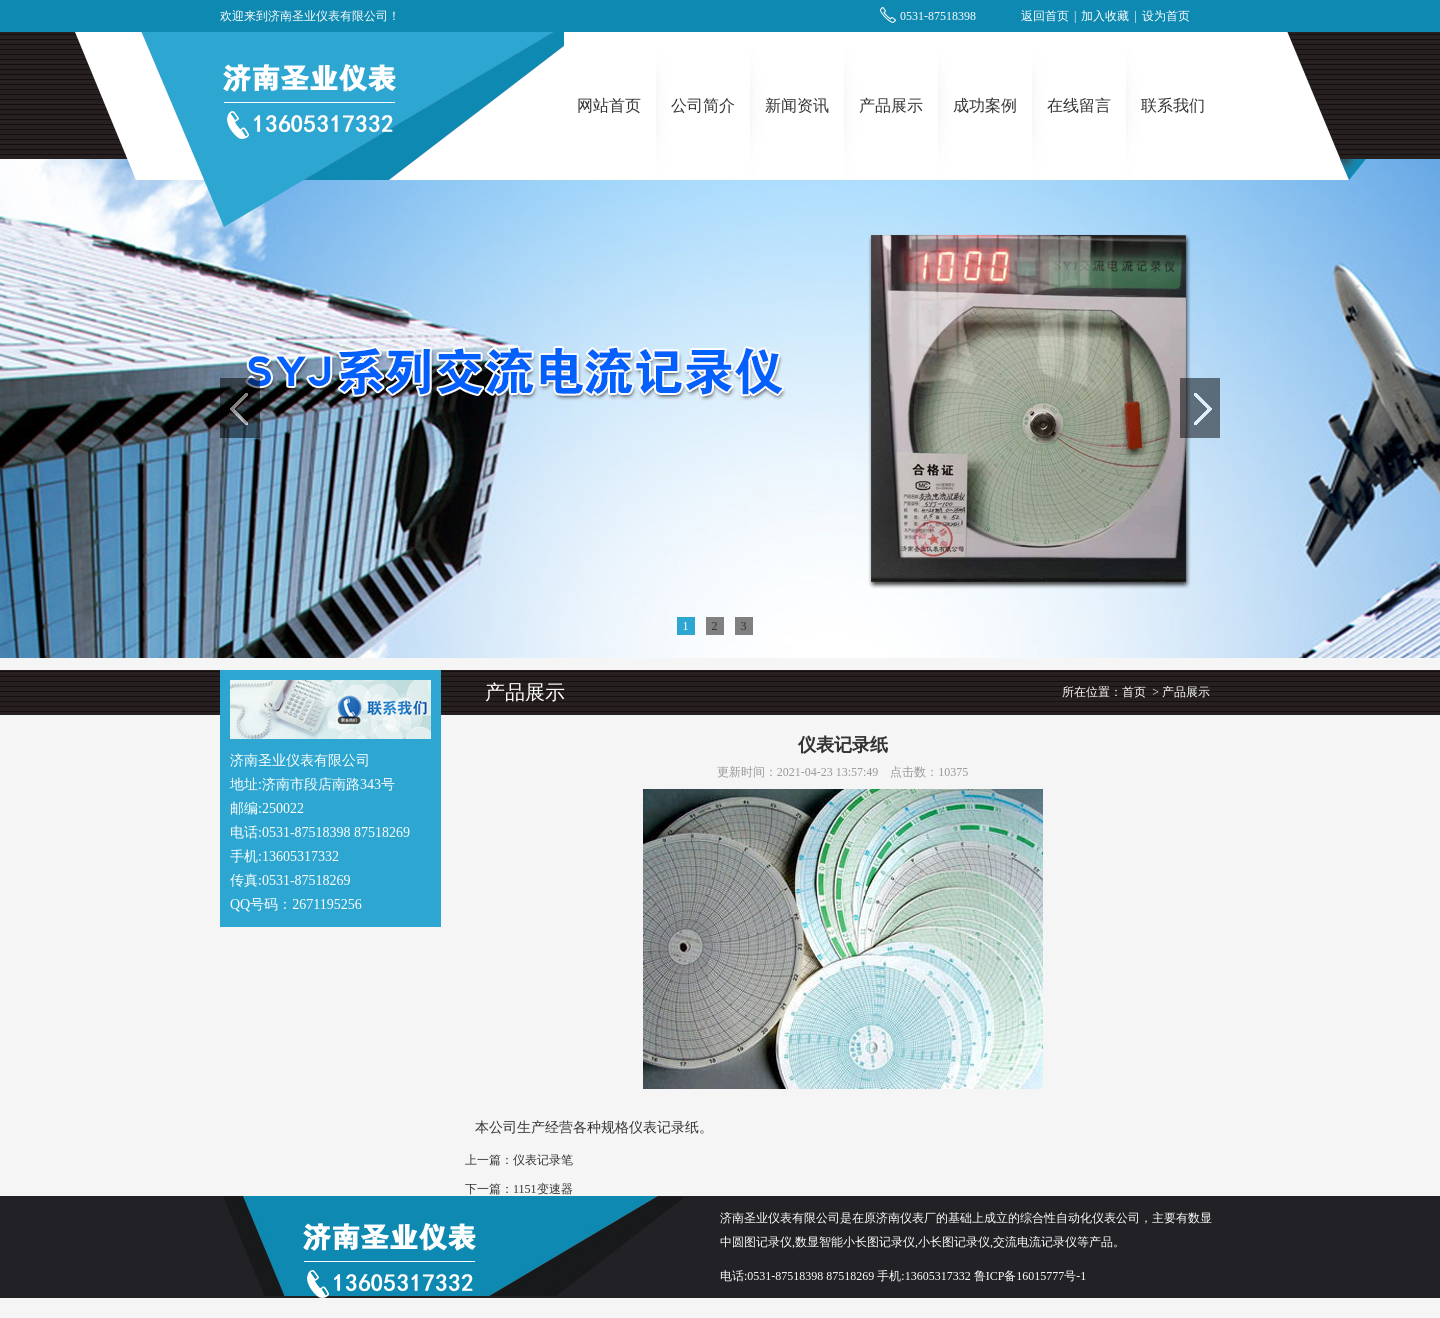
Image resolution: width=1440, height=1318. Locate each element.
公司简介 (703, 105)
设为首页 (1166, 16)
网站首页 (609, 105)
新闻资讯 (797, 105)
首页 (1134, 692)
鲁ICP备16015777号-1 (1030, 1276)
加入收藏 (1105, 16)
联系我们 (1173, 105)
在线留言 (1079, 105)
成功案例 (985, 105)
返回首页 (1045, 16)
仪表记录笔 (543, 1160)
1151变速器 (543, 1189)
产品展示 (891, 105)
